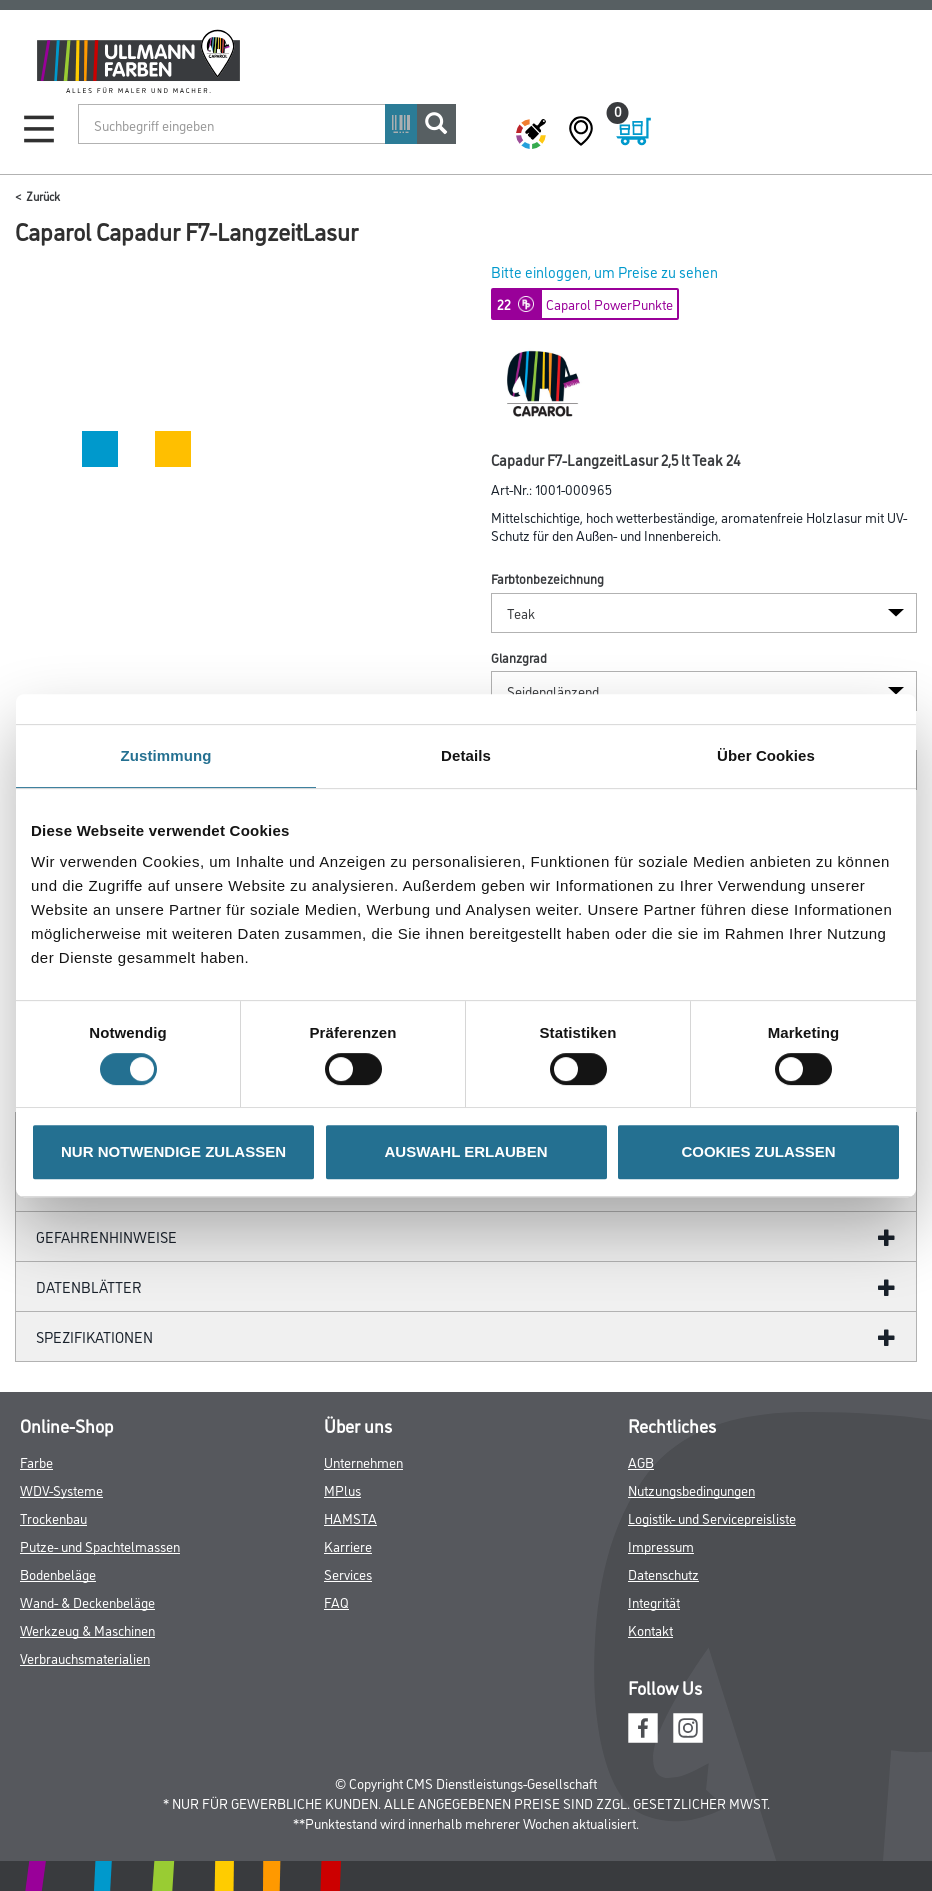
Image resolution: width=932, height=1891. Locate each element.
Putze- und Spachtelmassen (100, 1545)
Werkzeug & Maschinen (87, 1629)
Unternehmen (363, 1461)
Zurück (43, 195)
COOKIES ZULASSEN (758, 1151)
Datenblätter (89, 1286)
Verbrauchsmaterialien (85, 1657)
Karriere (348, 1545)
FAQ (336, 1601)
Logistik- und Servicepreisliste (712, 1517)
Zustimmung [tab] (166, 755)
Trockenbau (53, 1517)
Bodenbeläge (58, 1573)
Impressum (661, 1545)
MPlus (342, 1489)
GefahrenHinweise (106, 1236)
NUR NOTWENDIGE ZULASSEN (173, 1151)
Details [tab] (466, 755)
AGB (641, 1461)
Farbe (36, 1461)
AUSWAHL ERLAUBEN (465, 1151)
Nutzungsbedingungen (691, 1489)
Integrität (654, 1601)
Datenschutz (663, 1573)
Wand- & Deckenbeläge (87, 1601)
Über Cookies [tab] (766, 755)
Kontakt (650, 1629)
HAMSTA (350, 1517)
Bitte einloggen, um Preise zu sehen (604, 271)
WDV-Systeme (61, 1489)
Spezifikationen (94, 1336)
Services (348, 1573)
